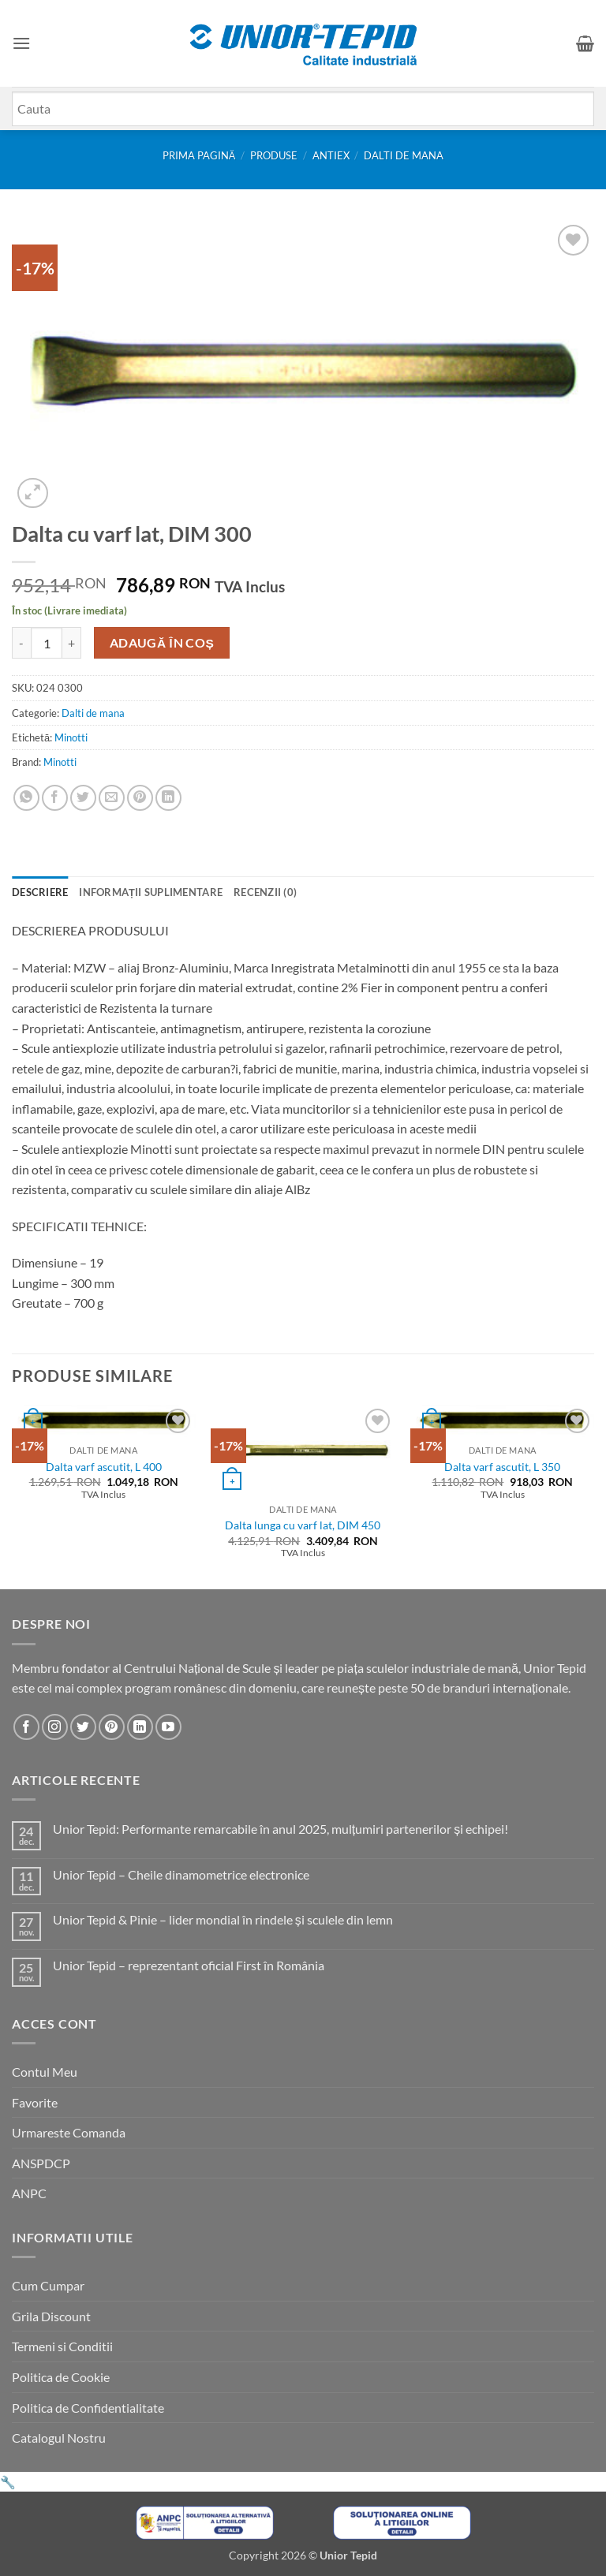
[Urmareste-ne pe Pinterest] (112, 1727)
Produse (273, 155)
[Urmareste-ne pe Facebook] (26, 1727)
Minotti (71, 737)
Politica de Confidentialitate (88, 2407)
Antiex (331, 155)
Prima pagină (199, 155)
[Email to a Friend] (112, 798)
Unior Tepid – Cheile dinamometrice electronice (181, 1874)
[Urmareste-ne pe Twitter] (83, 1727)
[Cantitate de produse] (46, 643)
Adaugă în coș (162, 643)
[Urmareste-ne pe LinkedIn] (140, 1727)
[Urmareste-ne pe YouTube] (168, 1727)
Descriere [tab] (40, 892)
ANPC (29, 2193)
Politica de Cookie (61, 2376)
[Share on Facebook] (55, 798)
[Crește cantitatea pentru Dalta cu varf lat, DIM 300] (71, 643)
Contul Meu (44, 2071)
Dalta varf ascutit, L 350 (502, 1466)
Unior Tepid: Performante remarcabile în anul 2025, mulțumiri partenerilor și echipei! (280, 1828)
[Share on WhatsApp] (26, 798)
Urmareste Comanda (68, 2132)
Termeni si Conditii (62, 2346)
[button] (21, 43)
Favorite (35, 2102)
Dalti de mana (403, 155)
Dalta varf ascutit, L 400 (104, 1466)
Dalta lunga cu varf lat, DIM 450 (302, 1525)
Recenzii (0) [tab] (265, 892)
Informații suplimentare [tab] (151, 892)
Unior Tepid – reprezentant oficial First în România (188, 1965)
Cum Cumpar (48, 2285)
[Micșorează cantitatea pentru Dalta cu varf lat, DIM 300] (21, 643)
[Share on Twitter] (83, 798)
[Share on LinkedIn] (168, 798)
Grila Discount (51, 2316)
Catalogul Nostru (59, 2437)
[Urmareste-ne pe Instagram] (55, 1727)
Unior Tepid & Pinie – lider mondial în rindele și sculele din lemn (223, 1919)
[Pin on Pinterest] (140, 798)
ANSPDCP (41, 2163)
